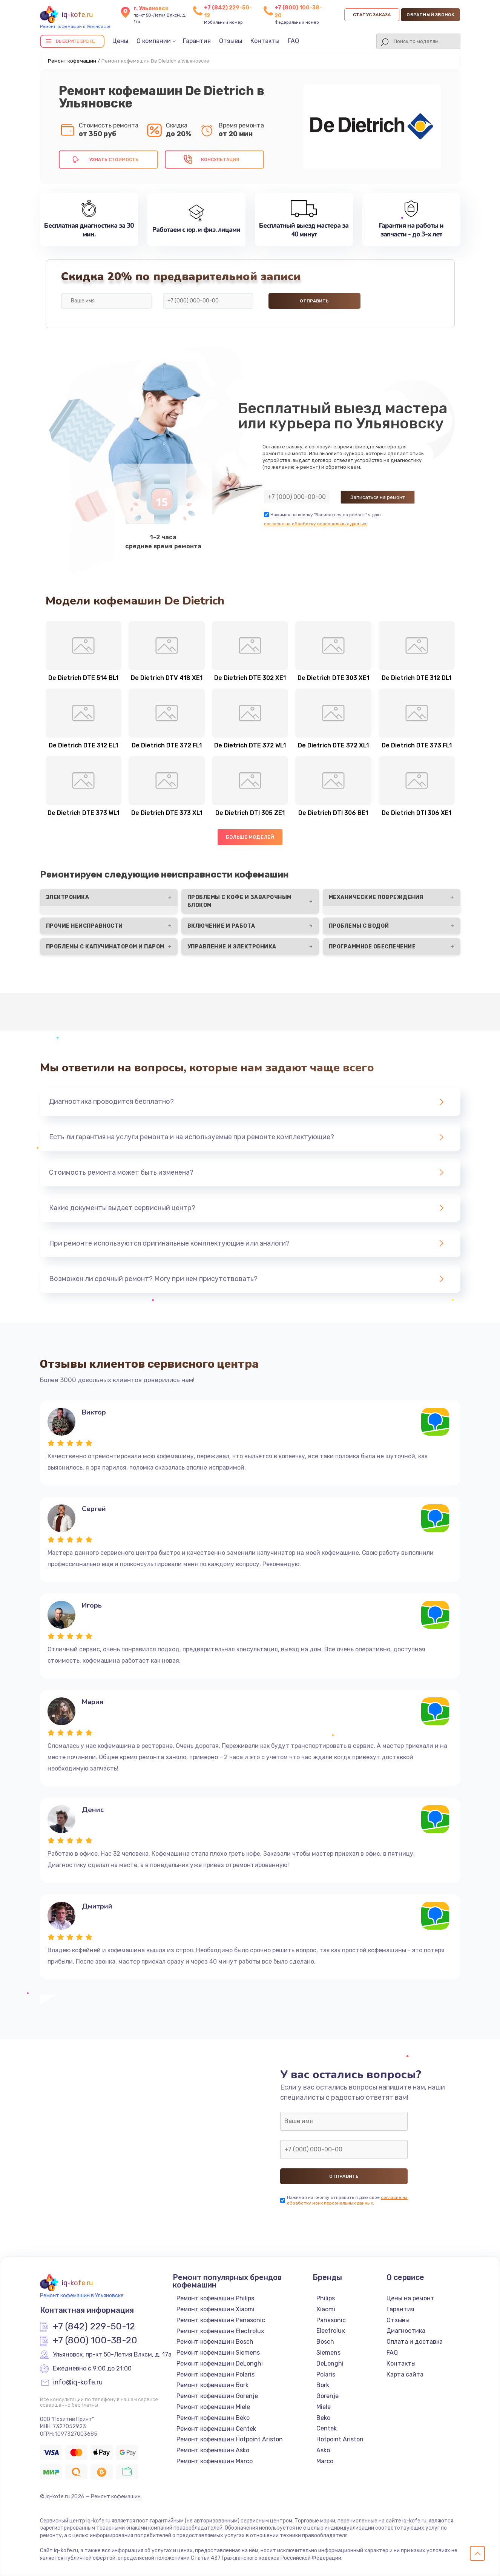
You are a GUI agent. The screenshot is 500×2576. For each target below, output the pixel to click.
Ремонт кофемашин (72, 61)
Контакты (264, 40)
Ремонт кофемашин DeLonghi (219, 2363)
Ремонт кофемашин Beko (213, 2417)
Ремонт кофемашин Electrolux (220, 2331)
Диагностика (406, 2330)
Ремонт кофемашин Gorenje (217, 2396)
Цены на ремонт (410, 2298)
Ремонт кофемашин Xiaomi (215, 2309)
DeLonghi (330, 2363)
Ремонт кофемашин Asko (212, 2450)
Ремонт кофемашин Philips (215, 2298)
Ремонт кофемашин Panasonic (220, 2320)
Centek (326, 2428)
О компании (154, 40)
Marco (324, 2461)
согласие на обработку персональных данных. (315, 523)
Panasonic (331, 2320)
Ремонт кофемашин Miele (213, 2406)
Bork (322, 2385)
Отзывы (230, 40)
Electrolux (330, 2330)
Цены (120, 40)
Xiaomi (325, 2309)
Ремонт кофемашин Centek (216, 2428)
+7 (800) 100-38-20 (95, 2340)
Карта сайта (405, 2374)
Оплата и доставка (415, 2341)
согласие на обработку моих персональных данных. (347, 2200)
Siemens (328, 2352)
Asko (323, 2450)
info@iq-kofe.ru (78, 2382)
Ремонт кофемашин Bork (212, 2385)
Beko (323, 2417)
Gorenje (327, 2396)
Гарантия (197, 40)
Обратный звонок (430, 14)
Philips (325, 2298)
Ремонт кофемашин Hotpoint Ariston (229, 2439)
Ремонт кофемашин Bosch (214, 2341)
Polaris (325, 2374)
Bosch (325, 2341)
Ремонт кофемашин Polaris (215, 2374)
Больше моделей (250, 837)
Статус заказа (372, 14)
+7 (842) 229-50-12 (94, 2327)
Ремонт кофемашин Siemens (218, 2352)
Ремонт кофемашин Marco (214, 2461)
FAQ (293, 40)
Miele (323, 2406)
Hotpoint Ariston (339, 2439)
